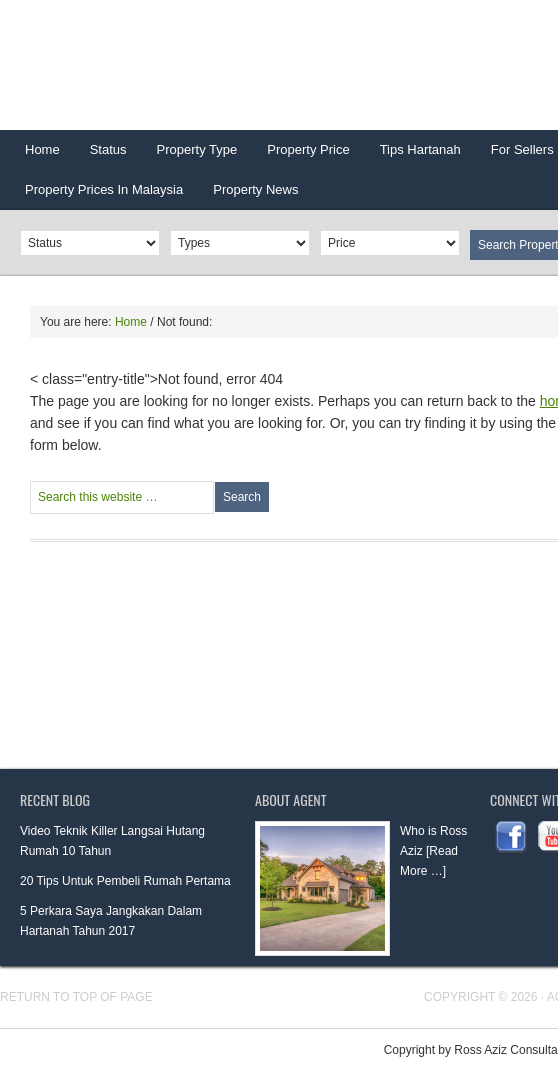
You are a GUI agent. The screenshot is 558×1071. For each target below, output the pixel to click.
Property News (255, 189)
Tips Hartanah (420, 149)
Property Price (300, 156)
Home (42, 149)
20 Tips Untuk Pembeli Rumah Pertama (125, 881)
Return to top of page (76, 997)
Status (101, 156)
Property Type (190, 156)
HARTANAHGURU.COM (200, 65)
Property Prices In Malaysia (104, 189)
